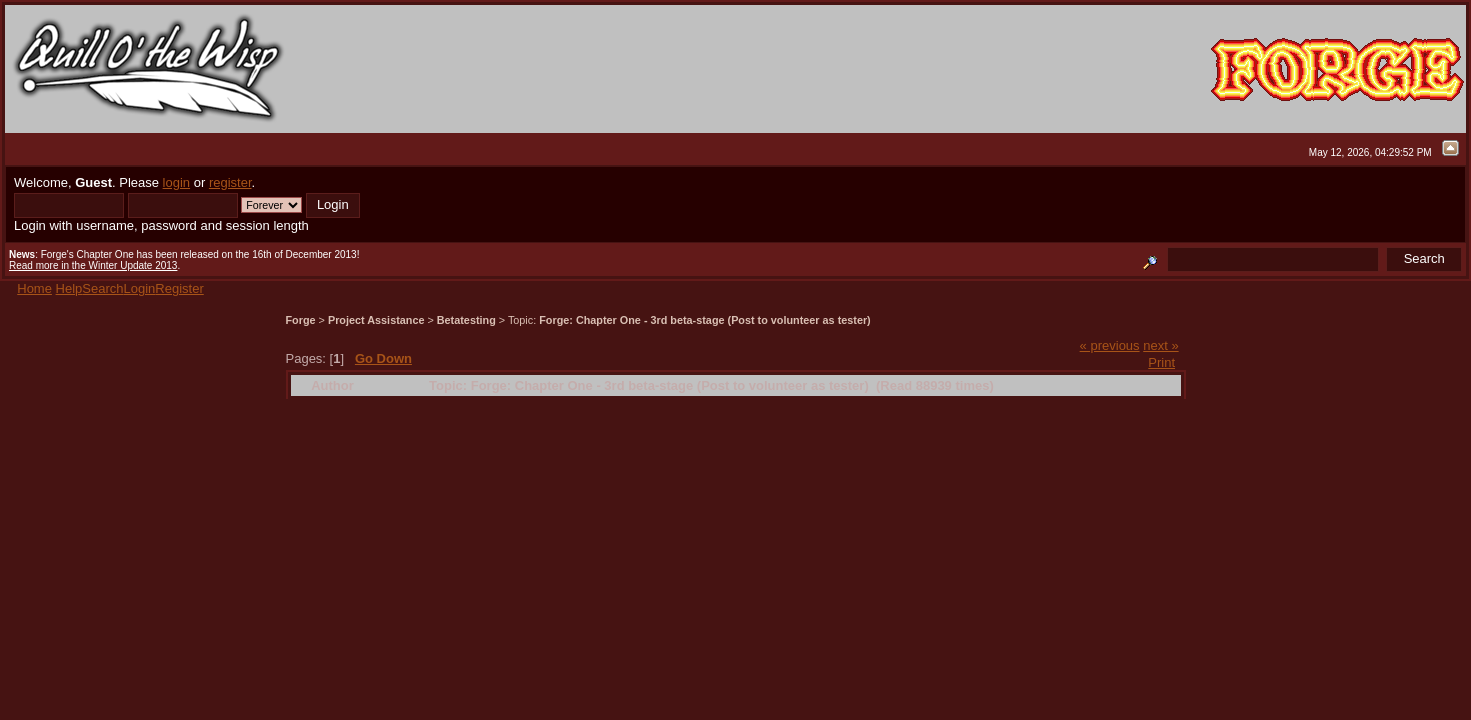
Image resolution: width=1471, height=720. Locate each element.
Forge (301, 320)
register (230, 182)
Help (69, 288)
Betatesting (466, 320)
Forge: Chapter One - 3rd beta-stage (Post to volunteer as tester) (705, 320)
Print (1161, 362)
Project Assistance (376, 320)
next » (1160, 345)
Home (34, 288)
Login (140, 288)
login (176, 182)
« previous (1110, 345)
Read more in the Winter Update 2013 (93, 265)
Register (179, 288)
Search (102, 288)
